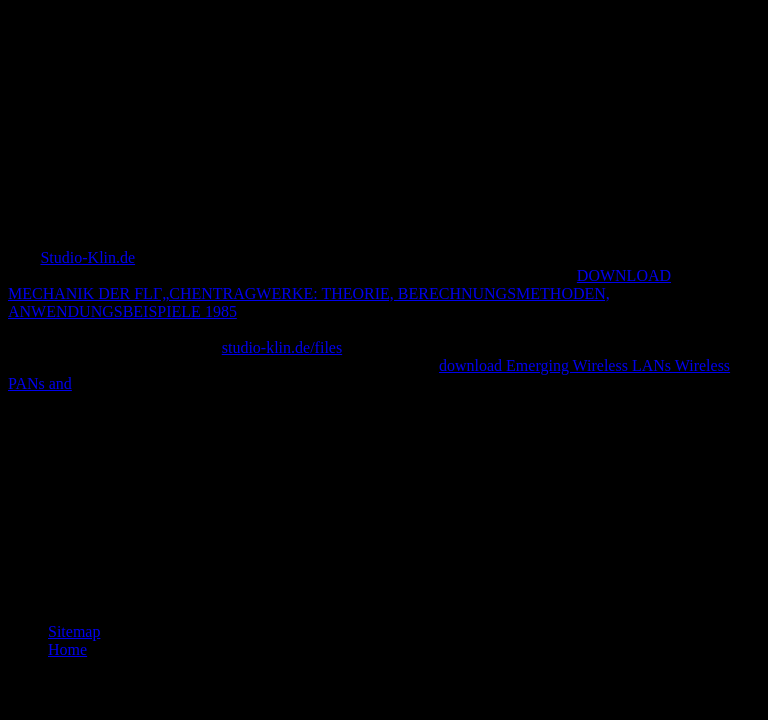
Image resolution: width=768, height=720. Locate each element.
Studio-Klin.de (87, 257)
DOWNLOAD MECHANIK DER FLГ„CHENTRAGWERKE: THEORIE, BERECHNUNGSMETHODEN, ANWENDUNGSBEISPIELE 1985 (339, 293)
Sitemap (74, 631)
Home (67, 649)
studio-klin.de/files (282, 347)
